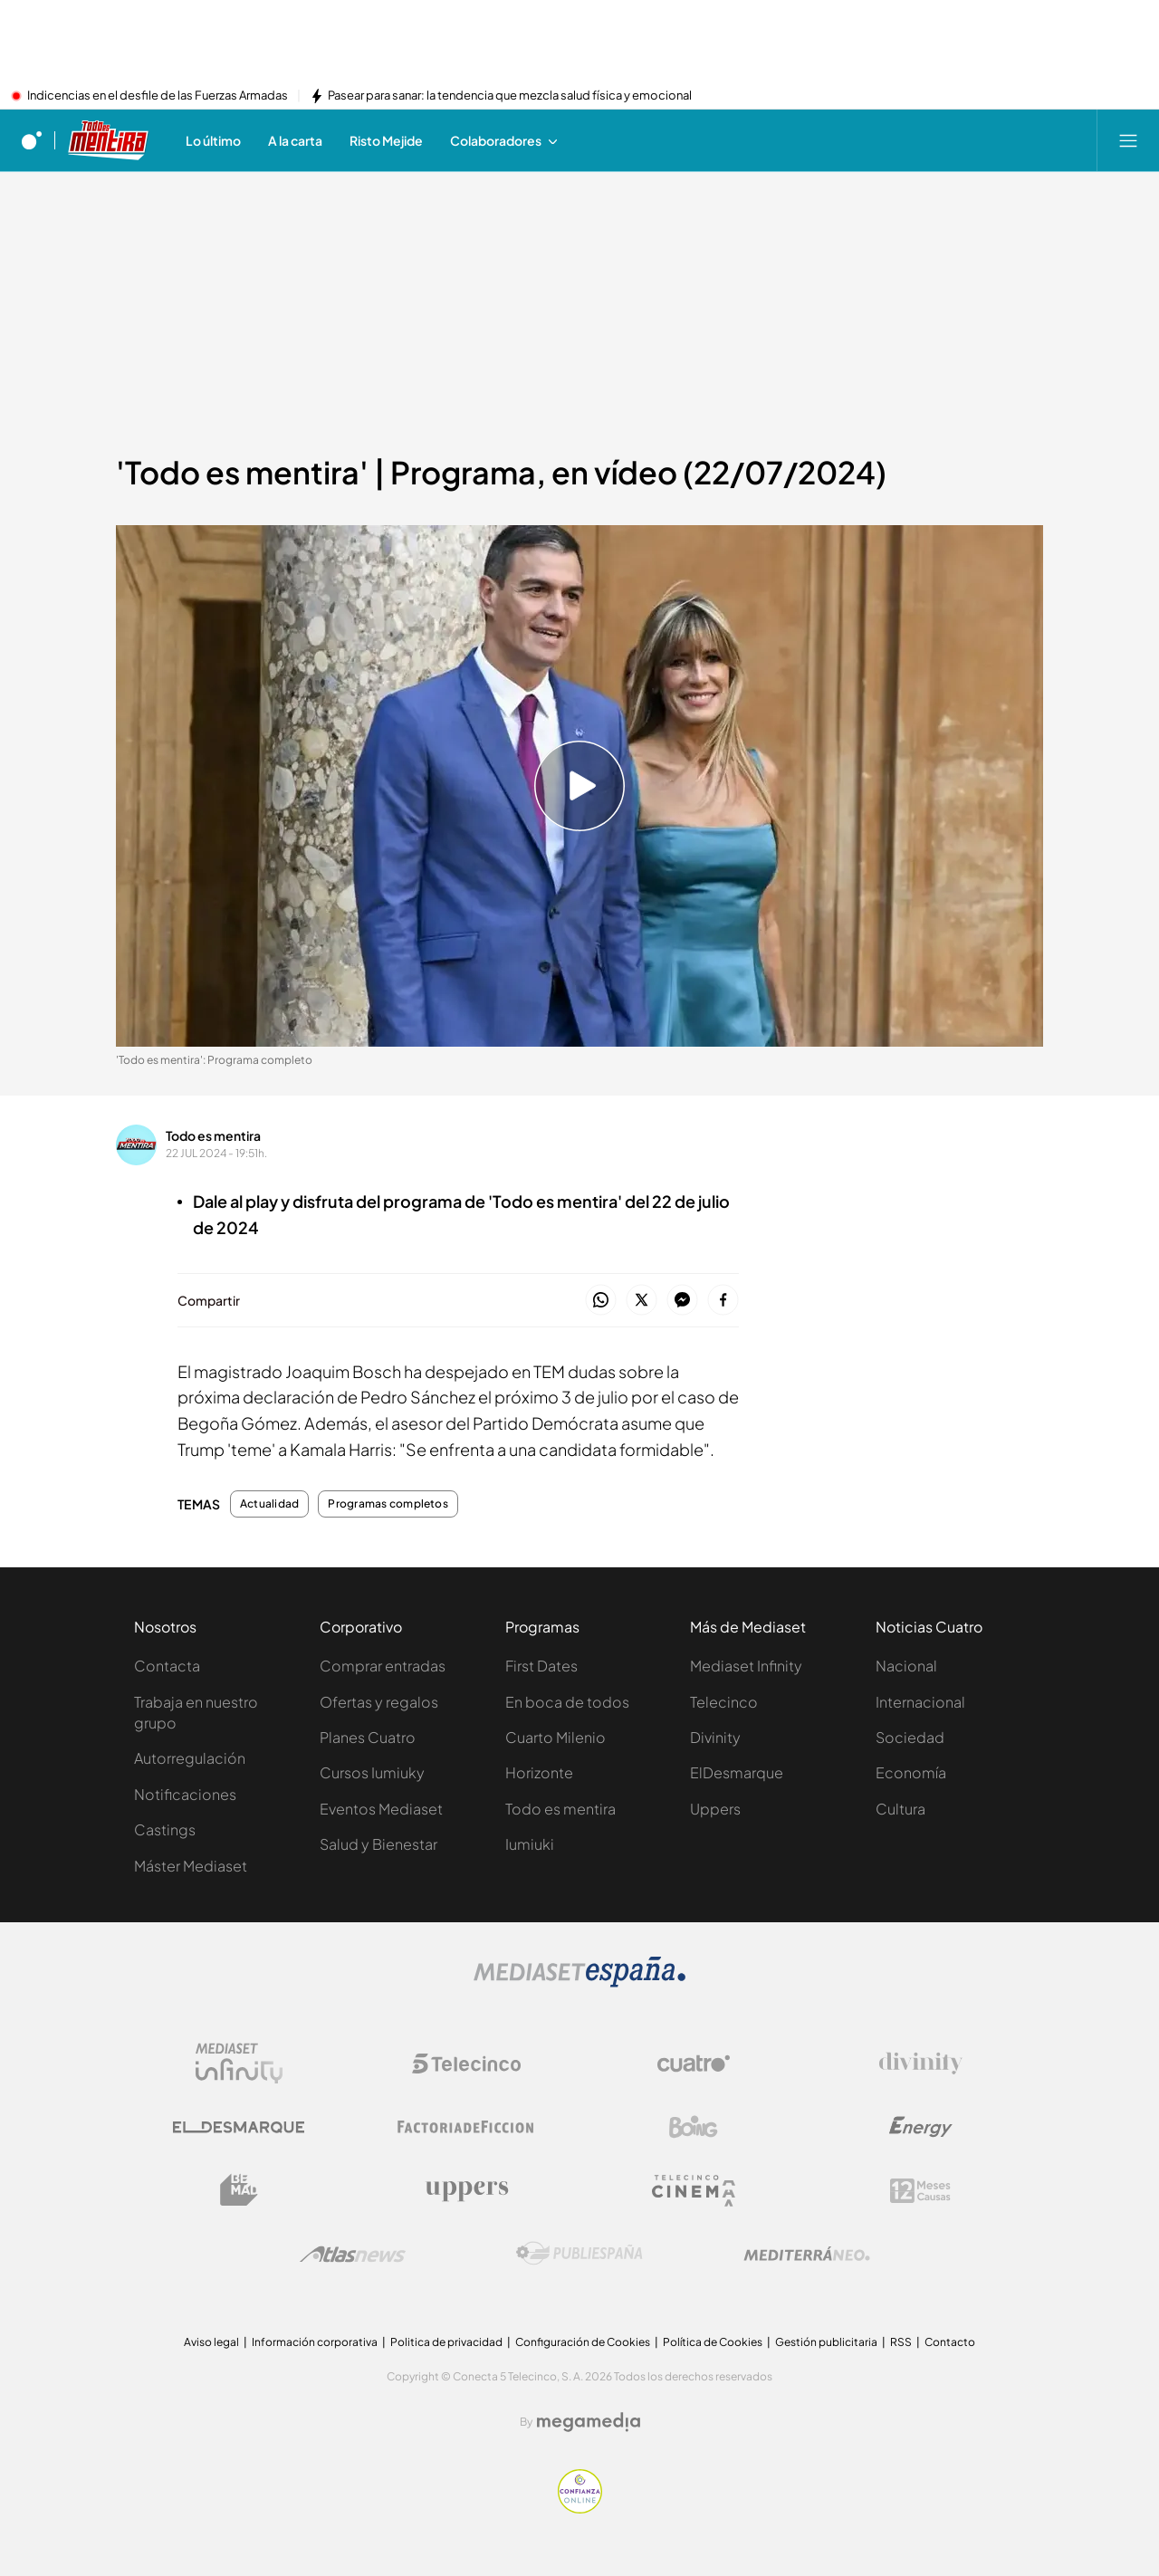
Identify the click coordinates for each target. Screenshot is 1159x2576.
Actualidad (269, 1504)
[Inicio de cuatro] (32, 140)
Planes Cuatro (368, 1737)
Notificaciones (185, 1794)
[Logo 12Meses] (920, 2191)
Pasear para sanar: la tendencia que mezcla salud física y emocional (510, 96)
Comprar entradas (382, 1665)
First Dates (541, 1665)
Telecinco (724, 1701)
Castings (165, 1829)
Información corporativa (315, 2342)
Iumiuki (529, 1843)
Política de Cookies (712, 2342)
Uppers (715, 1808)
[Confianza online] (580, 2508)
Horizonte (539, 1772)
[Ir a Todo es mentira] (108, 140)
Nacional (906, 1665)
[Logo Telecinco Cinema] (693, 2190)
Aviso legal (211, 2342)
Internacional (920, 1701)
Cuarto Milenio (555, 1737)
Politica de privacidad (446, 2342)
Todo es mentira (213, 1135)
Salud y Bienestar (378, 1843)
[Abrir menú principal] (1128, 140)
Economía (911, 1772)
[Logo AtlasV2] (353, 2254)
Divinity (715, 1737)
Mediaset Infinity (746, 1665)
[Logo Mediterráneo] (806, 2253)
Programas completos (388, 1504)
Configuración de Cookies (582, 2342)
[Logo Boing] (693, 2127)
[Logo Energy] (921, 2127)
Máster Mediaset (190, 1865)
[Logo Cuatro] (693, 2063)
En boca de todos (567, 1701)
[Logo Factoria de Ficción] (466, 2127)
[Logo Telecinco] (466, 2063)
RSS (901, 2342)
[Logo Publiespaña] (579, 2253)
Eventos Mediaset (381, 1808)
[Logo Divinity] (921, 2063)
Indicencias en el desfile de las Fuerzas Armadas (157, 96)
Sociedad (910, 1737)
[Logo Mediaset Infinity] (239, 2063)
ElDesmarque (736, 1772)
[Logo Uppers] (466, 2190)
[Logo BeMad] (239, 2190)
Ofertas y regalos (379, 1701)
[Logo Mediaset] (579, 1982)
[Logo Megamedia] (588, 2422)
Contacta (167, 1665)
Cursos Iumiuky (372, 1772)
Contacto (949, 2342)
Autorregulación (189, 1757)
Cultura (900, 1808)
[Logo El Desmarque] (238, 2127)
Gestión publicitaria (826, 2342)
